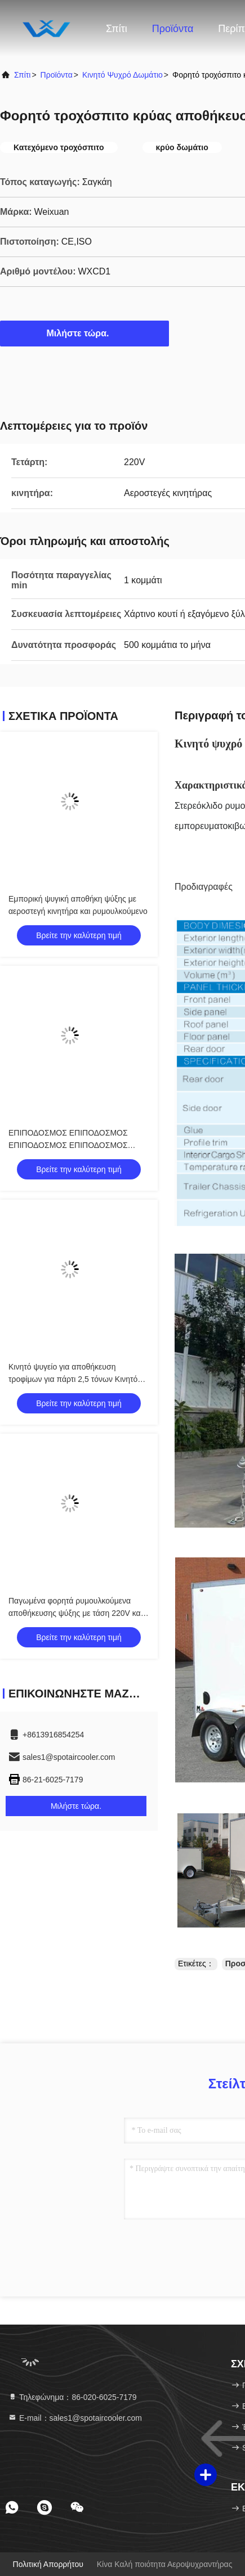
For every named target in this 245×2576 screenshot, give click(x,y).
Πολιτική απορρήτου (48, 2564)
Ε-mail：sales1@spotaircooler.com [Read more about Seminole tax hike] (75, 2417)
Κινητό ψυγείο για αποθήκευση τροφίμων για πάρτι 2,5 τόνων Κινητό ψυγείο (72, 1379)
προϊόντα (57, 74)
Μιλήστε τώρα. (85, 333)
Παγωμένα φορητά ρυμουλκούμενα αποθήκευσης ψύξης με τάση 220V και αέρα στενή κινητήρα (75, 1613)
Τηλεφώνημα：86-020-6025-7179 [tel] (72, 2397)
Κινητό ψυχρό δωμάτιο (122, 74)
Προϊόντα (173, 28)
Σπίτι (116, 28)
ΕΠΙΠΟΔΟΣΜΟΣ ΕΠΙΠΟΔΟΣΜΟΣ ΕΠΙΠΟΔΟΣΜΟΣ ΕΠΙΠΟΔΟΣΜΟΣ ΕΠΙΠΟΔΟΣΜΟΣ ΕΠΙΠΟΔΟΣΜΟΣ (68, 1145)
